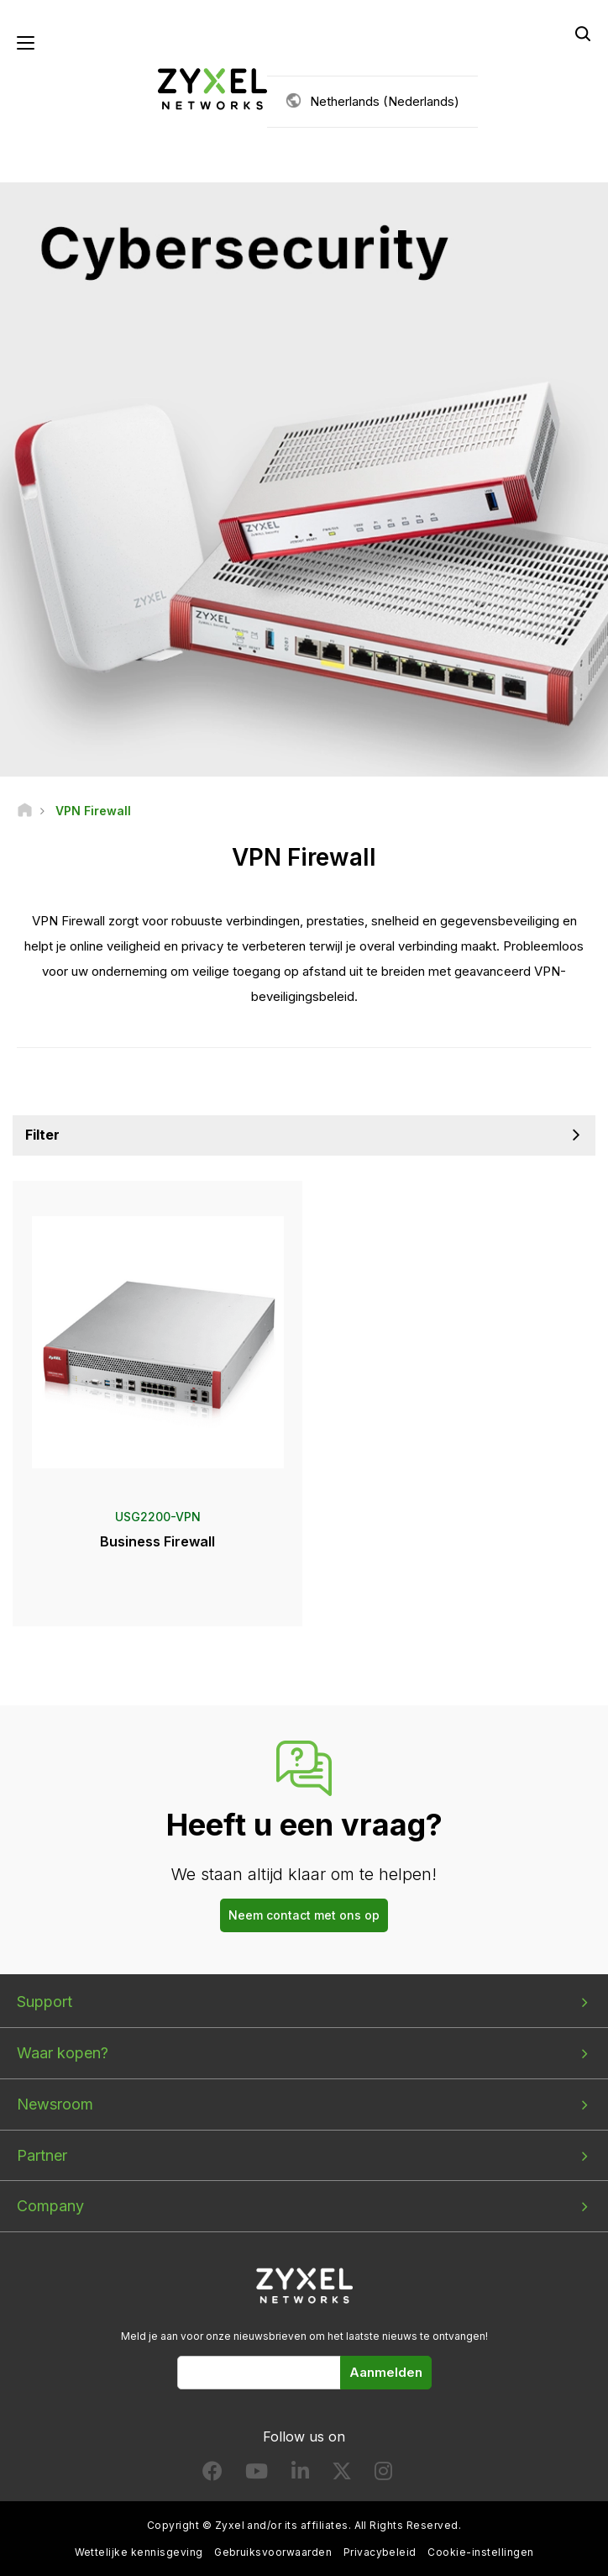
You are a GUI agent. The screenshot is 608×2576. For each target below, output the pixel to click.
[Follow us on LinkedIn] (300, 2474)
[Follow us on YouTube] (256, 2474)
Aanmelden (385, 2372)
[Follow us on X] (342, 2474)
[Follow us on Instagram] (383, 2474)
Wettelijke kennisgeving (139, 2552)
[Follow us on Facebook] (212, 2474)
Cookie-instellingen (480, 2552)
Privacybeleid (380, 2552)
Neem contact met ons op (304, 1915)
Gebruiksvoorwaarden (273, 2552)
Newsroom (55, 2104)
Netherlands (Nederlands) (384, 101)
